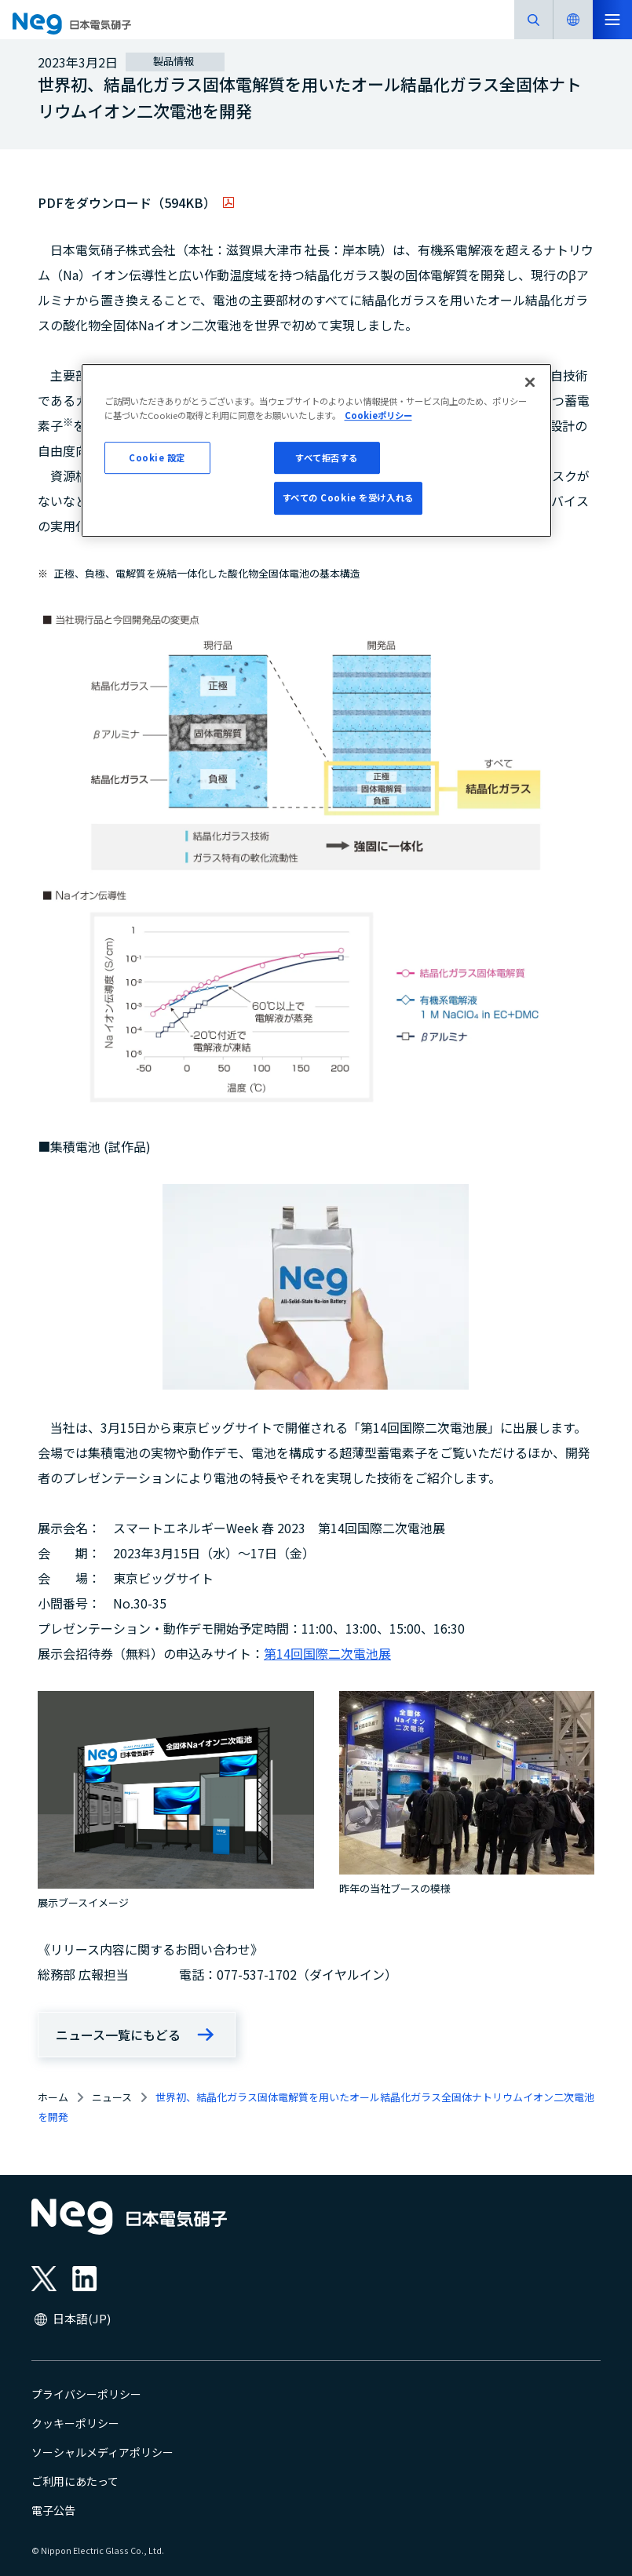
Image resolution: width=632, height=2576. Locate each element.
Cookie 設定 (157, 457)
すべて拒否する (326, 457)
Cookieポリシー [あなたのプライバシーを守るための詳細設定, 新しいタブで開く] (378, 415)
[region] (316, 451)
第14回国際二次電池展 (327, 1653)
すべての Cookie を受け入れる (348, 498)
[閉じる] (530, 383)
